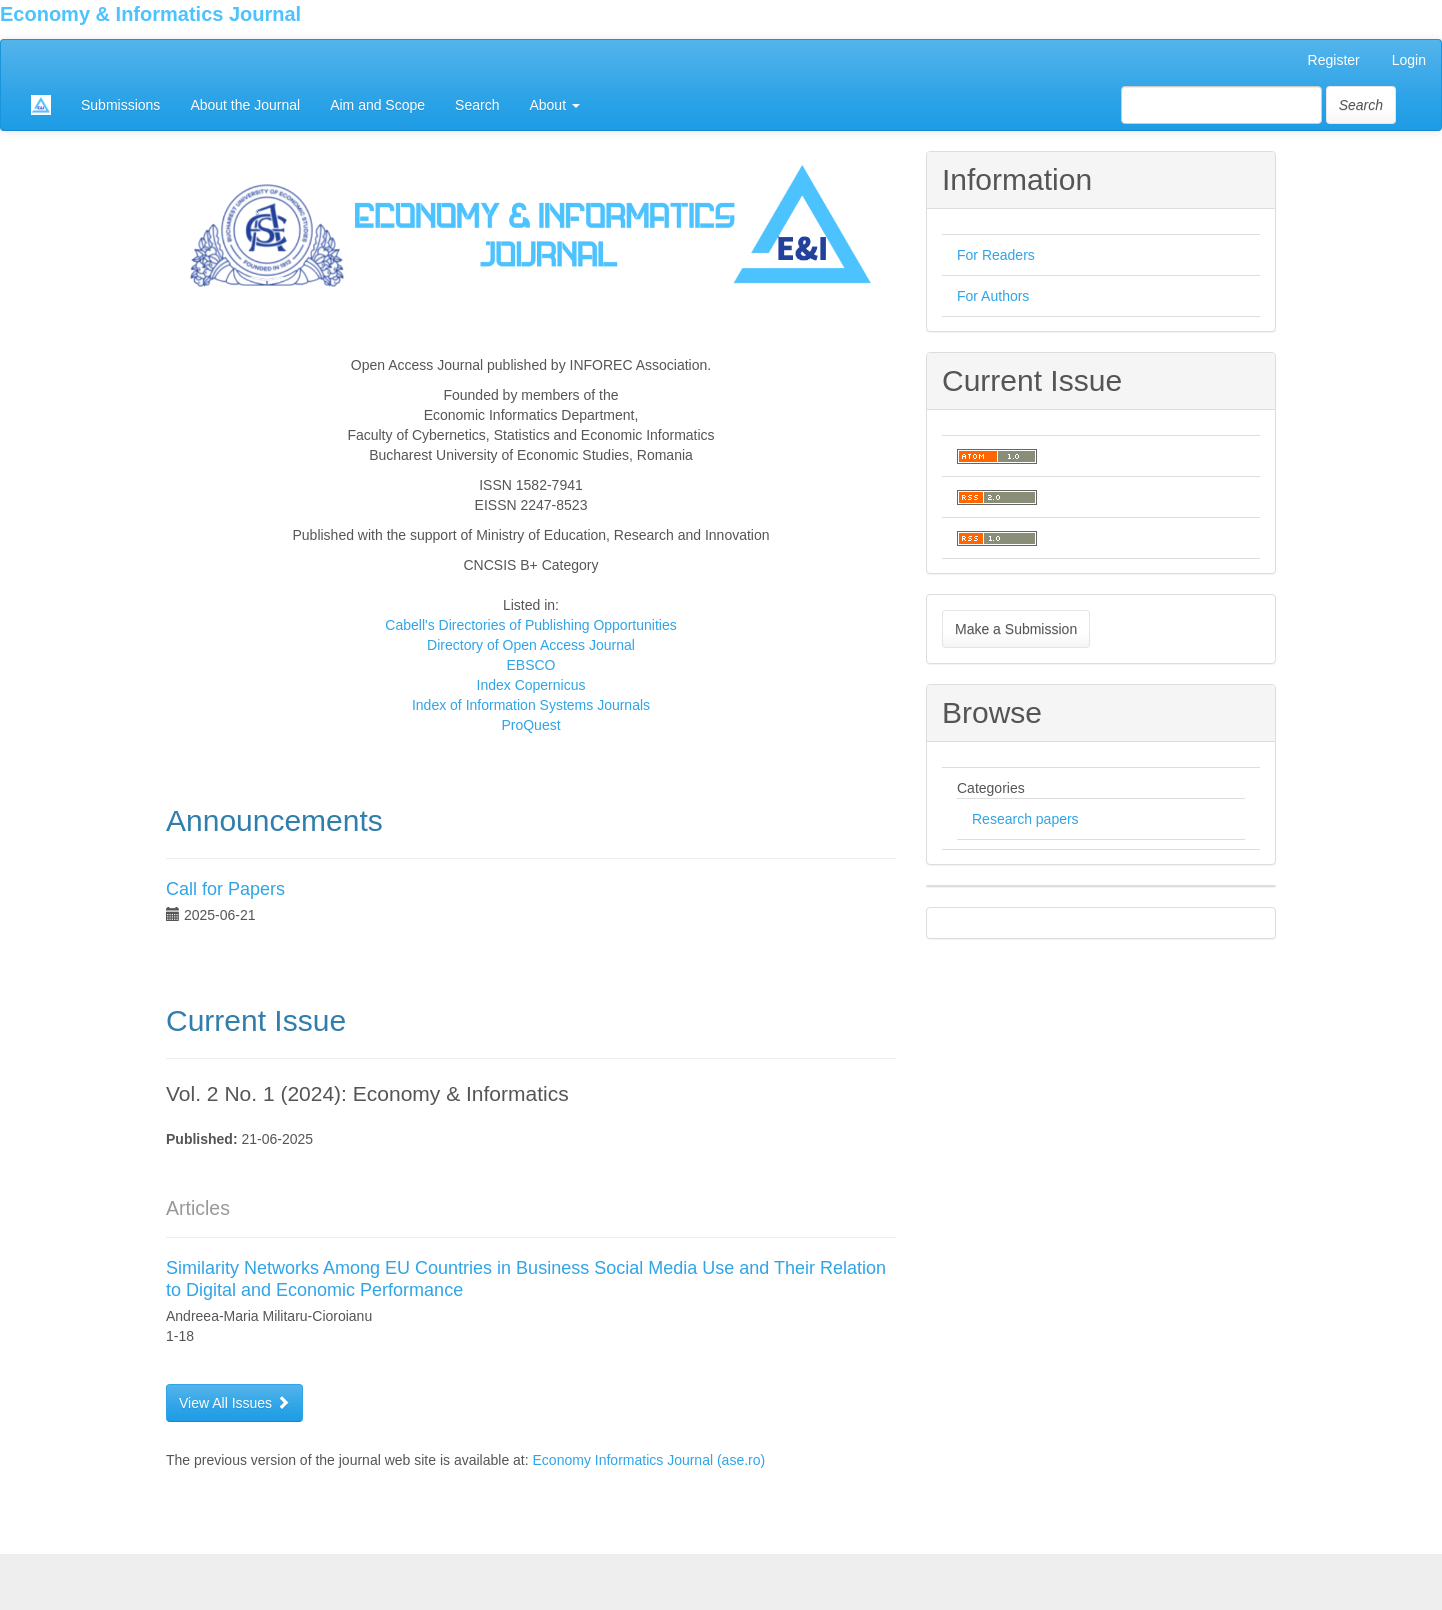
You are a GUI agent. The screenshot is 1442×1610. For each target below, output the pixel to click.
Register (1334, 60)
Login (1409, 60)
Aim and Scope (377, 105)
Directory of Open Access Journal (531, 645)
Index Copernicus (531, 685)
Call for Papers (225, 889)
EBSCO (530, 665)
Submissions (120, 105)
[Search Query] (1221, 105)
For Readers (996, 255)
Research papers (1025, 819)
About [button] (554, 105)
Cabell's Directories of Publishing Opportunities (530, 625)
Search (477, 105)
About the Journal (245, 105)
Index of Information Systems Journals (531, 705)
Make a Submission (1016, 629)
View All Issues (234, 1403)
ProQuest (530, 725)
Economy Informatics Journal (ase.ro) (649, 1460)
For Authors (993, 296)
